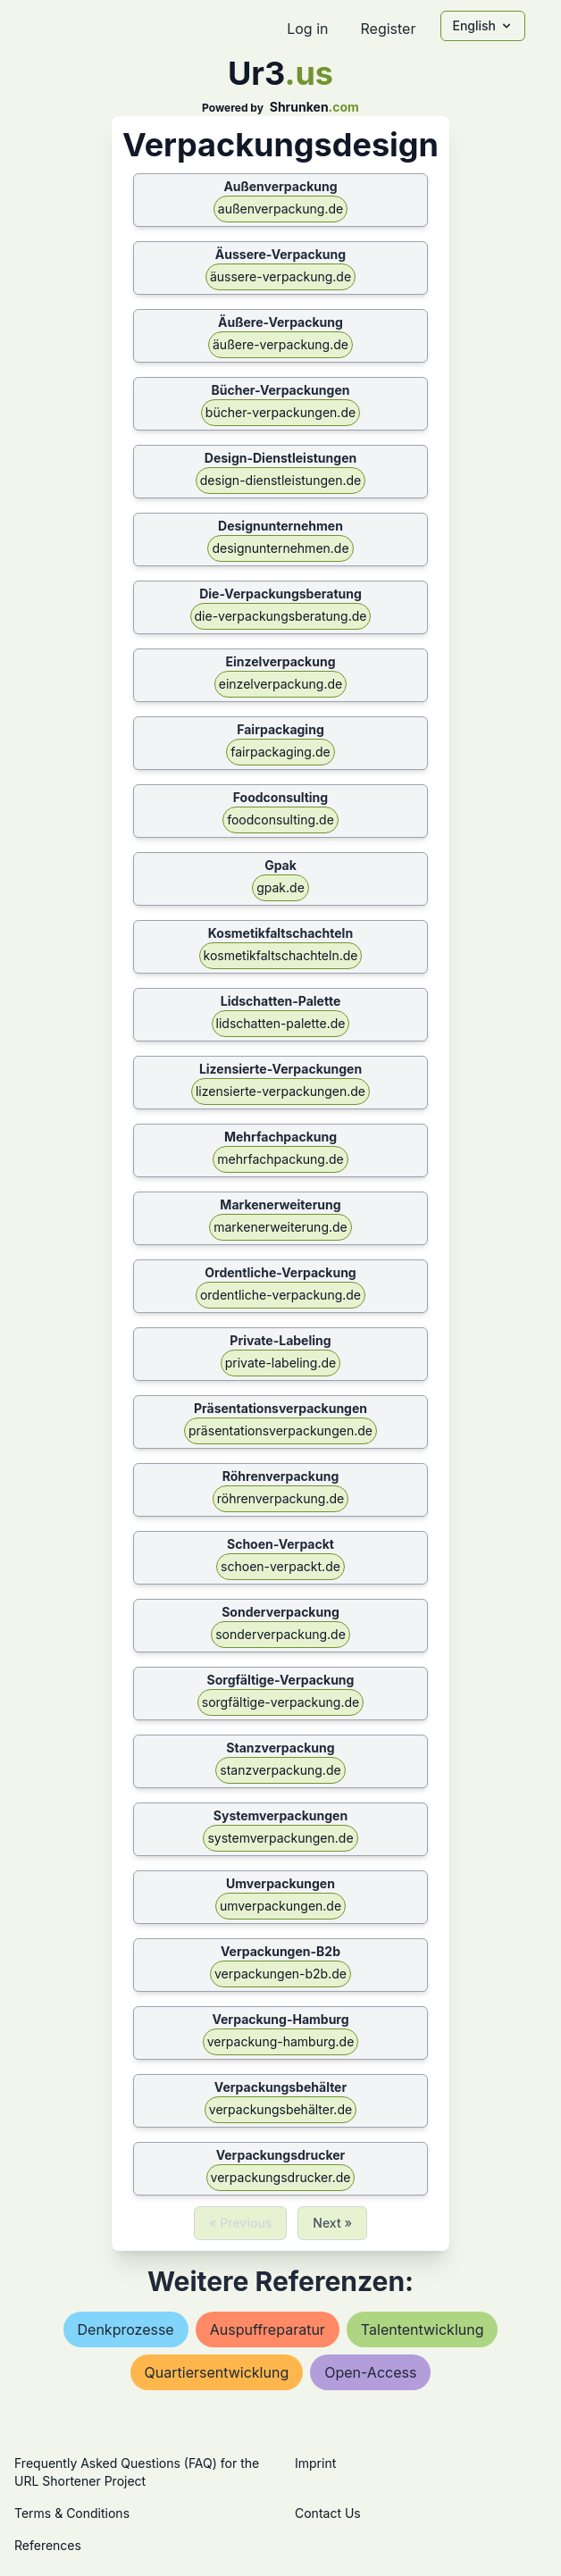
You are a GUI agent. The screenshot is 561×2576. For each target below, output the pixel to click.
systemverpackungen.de (280, 1837)
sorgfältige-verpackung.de (280, 1702)
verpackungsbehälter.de (280, 2109)
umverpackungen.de (280, 1905)
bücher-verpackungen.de (280, 412)
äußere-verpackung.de (280, 344)
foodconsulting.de (280, 819)
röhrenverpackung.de (280, 1498)
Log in (307, 29)
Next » (332, 2222)
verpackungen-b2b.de (280, 1973)
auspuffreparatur (267, 2329)
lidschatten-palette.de (281, 1023)
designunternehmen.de (280, 548)
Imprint (315, 2463)
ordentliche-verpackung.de (280, 1294)
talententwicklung (422, 2329)
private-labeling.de (280, 1362)
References (47, 2545)
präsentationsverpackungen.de (280, 1430)
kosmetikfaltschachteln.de (281, 955)
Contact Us (328, 2513)
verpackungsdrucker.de (281, 2177)
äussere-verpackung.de (280, 276)
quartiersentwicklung (217, 2372)
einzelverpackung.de (280, 683)
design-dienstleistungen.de (280, 480)
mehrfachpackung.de (280, 1159)
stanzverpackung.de (280, 1769)
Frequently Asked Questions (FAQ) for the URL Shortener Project (136, 2471)
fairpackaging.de (280, 751)
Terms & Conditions (72, 2513)
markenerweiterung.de (280, 1226)
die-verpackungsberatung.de (281, 615)
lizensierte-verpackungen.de (280, 1091)
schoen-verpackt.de (280, 1566)
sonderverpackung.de (280, 1634)
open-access (370, 2372)
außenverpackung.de (280, 208)
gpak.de (280, 887)
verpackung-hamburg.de (281, 2041)
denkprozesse (126, 2329)
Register (387, 29)
